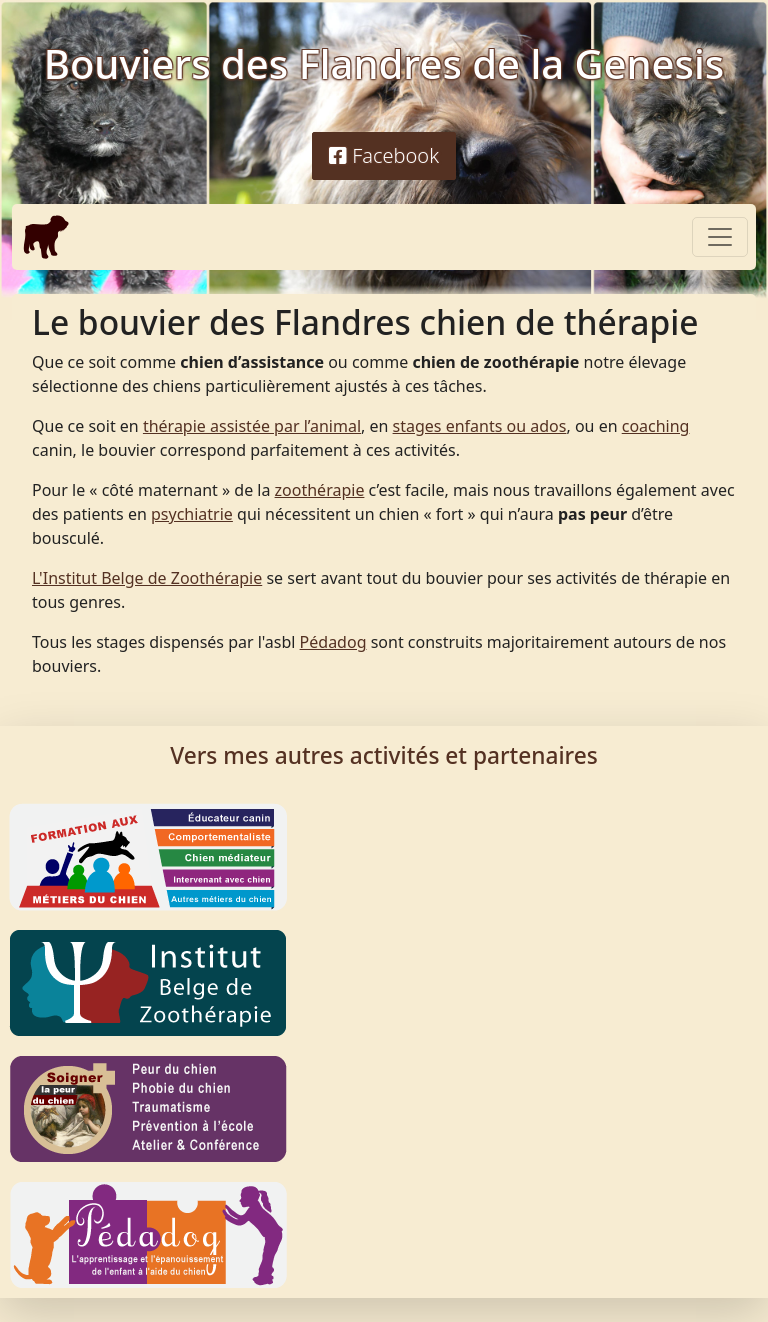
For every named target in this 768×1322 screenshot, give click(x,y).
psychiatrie (192, 514)
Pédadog (333, 642)
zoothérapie (320, 490)
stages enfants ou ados (480, 426)
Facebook (384, 155)
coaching (656, 426)
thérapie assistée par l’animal (252, 426)
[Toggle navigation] (720, 237)
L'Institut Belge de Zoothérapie (147, 578)
